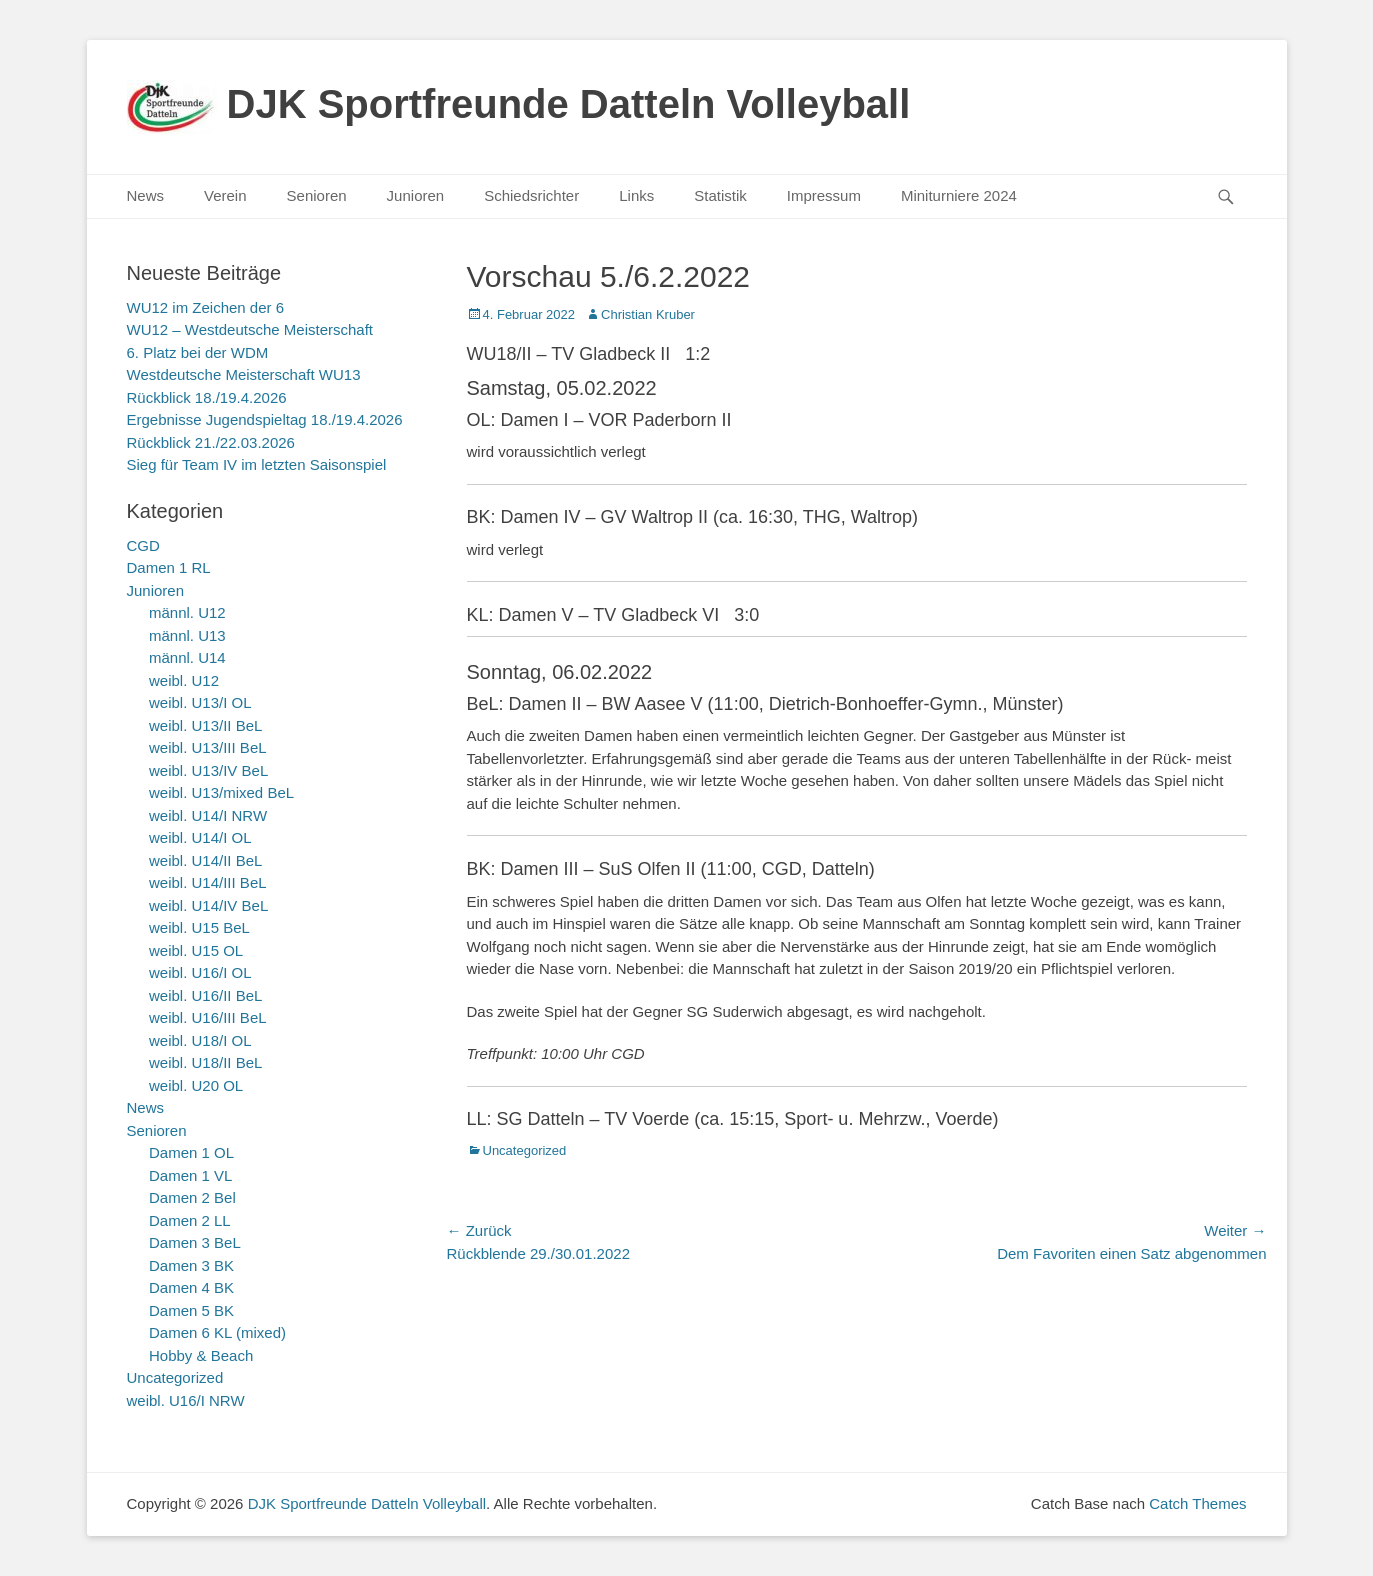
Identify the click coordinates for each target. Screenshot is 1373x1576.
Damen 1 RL (169, 567)
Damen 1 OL (191, 1152)
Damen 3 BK (191, 1265)
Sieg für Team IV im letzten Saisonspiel (257, 464)
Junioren (416, 195)
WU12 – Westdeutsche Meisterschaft (250, 329)
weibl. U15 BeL (199, 927)
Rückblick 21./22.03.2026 (211, 442)
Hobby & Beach (201, 1355)
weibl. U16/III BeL (208, 1017)
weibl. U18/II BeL (205, 1062)
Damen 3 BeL (195, 1242)
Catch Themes (1197, 1503)
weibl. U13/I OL (200, 702)
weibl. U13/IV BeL (208, 770)
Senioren (317, 195)
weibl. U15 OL (196, 950)
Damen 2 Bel (192, 1197)
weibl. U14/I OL (200, 837)
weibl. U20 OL (196, 1085)
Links (636, 195)
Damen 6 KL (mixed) (217, 1332)
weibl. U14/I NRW (208, 815)
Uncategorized (525, 1150)
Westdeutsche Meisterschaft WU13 (244, 374)
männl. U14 (187, 657)
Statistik (720, 195)
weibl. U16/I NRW (186, 1400)
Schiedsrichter (531, 195)
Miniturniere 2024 (959, 195)
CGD (143, 545)
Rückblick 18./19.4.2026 (207, 397)
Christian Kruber (648, 314)
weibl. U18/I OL (200, 1040)
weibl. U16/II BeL (205, 995)
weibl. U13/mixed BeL (221, 792)
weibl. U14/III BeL (208, 882)
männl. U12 (187, 612)
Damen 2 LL (190, 1220)
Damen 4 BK (191, 1287)
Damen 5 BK (191, 1310)
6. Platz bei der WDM (198, 352)
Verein (225, 195)
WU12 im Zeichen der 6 (206, 307)
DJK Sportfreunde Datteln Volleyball (569, 104)
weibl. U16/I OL (200, 972)
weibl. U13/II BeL (205, 725)
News (146, 195)
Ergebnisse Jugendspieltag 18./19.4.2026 (265, 419)
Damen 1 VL (190, 1175)
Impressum (824, 195)
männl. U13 (187, 635)
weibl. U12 (184, 680)
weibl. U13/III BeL (208, 747)
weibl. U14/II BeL (205, 860)
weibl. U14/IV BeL (208, 905)
